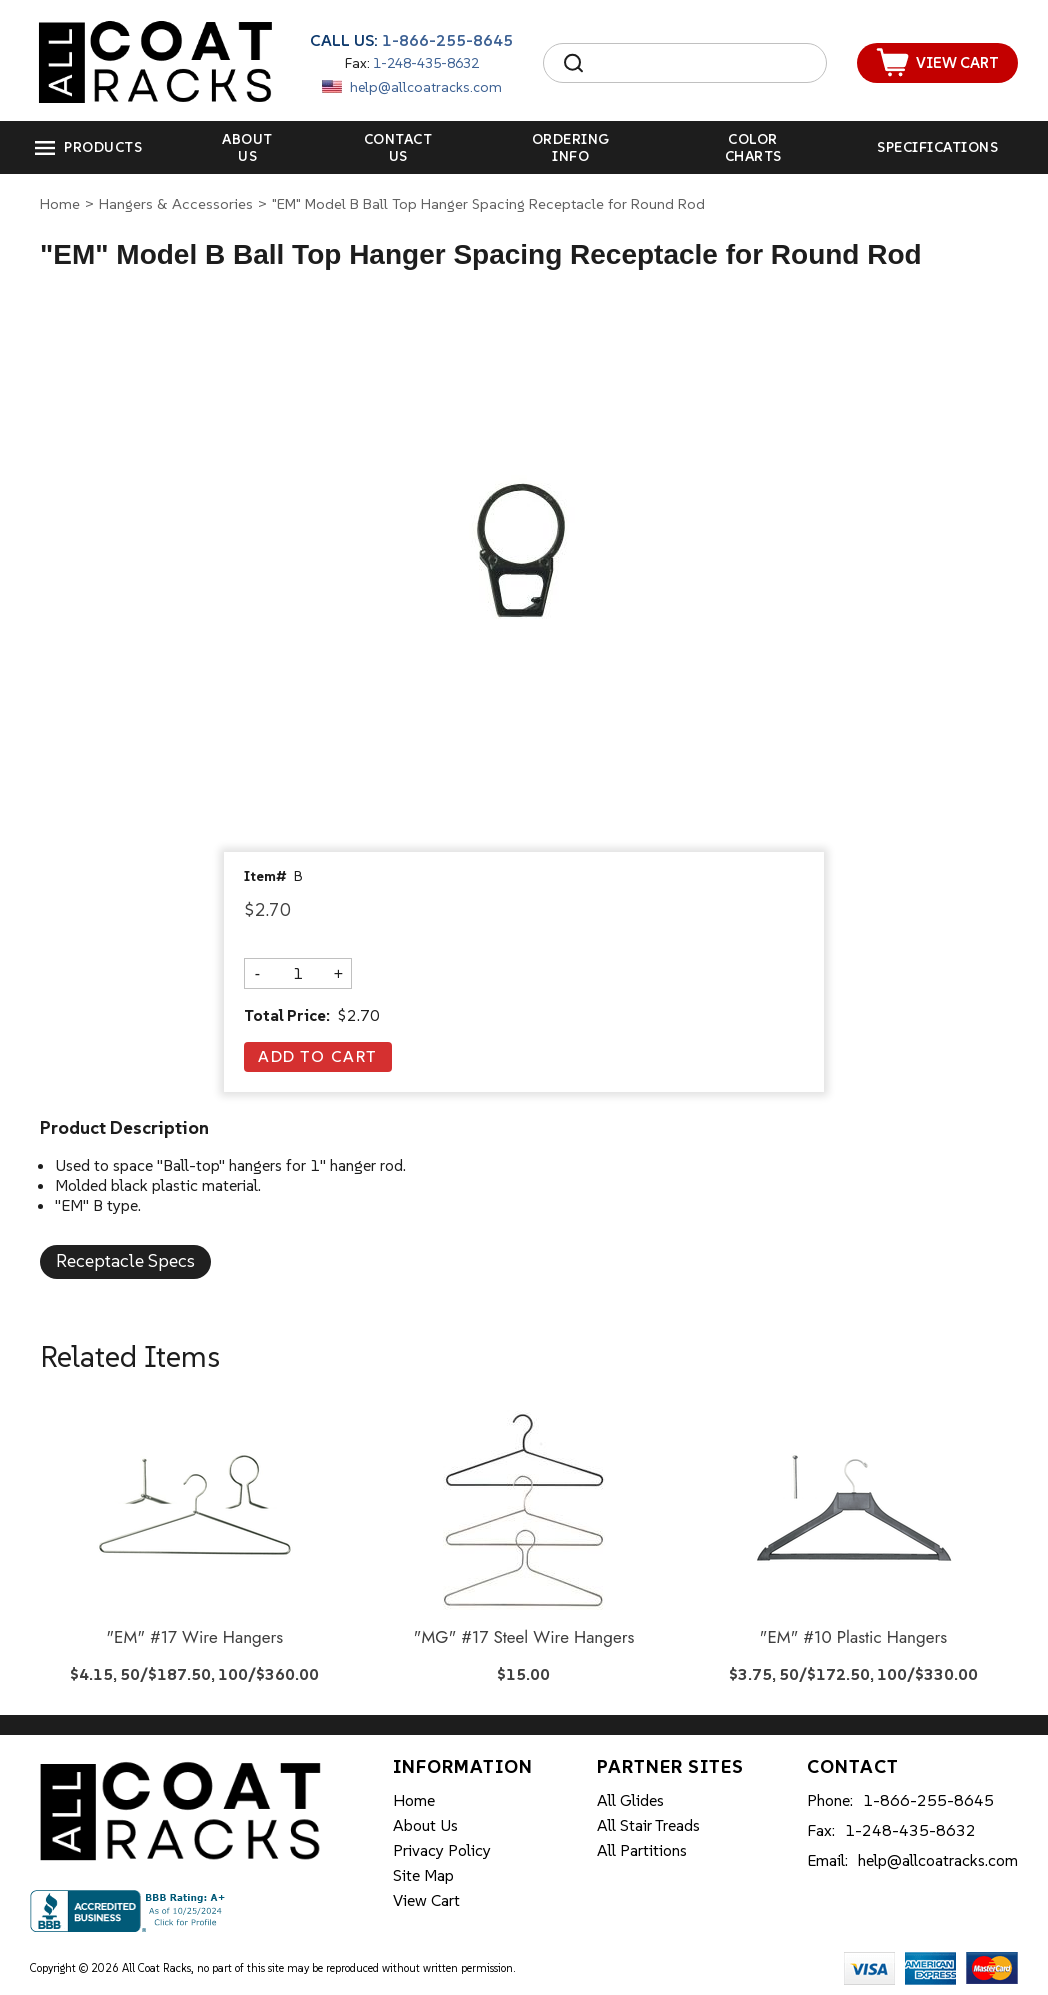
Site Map (423, 1875)
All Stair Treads (648, 1825)
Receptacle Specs (125, 1260)
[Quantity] (298, 972)
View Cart (426, 1900)
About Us (247, 147)
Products (103, 147)
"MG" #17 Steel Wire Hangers (524, 1638)
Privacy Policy (442, 1850)
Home (60, 203)
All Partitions (642, 1850)
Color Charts (753, 147)
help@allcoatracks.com (426, 87)
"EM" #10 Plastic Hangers (854, 1638)
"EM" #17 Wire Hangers (194, 1638)
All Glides (630, 1800)
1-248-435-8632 (426, 63)
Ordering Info (571, 147)
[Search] (703, 63)
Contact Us (398, 147)
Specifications (937, 147)
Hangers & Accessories (176, 203)
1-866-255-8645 (447, 40)
